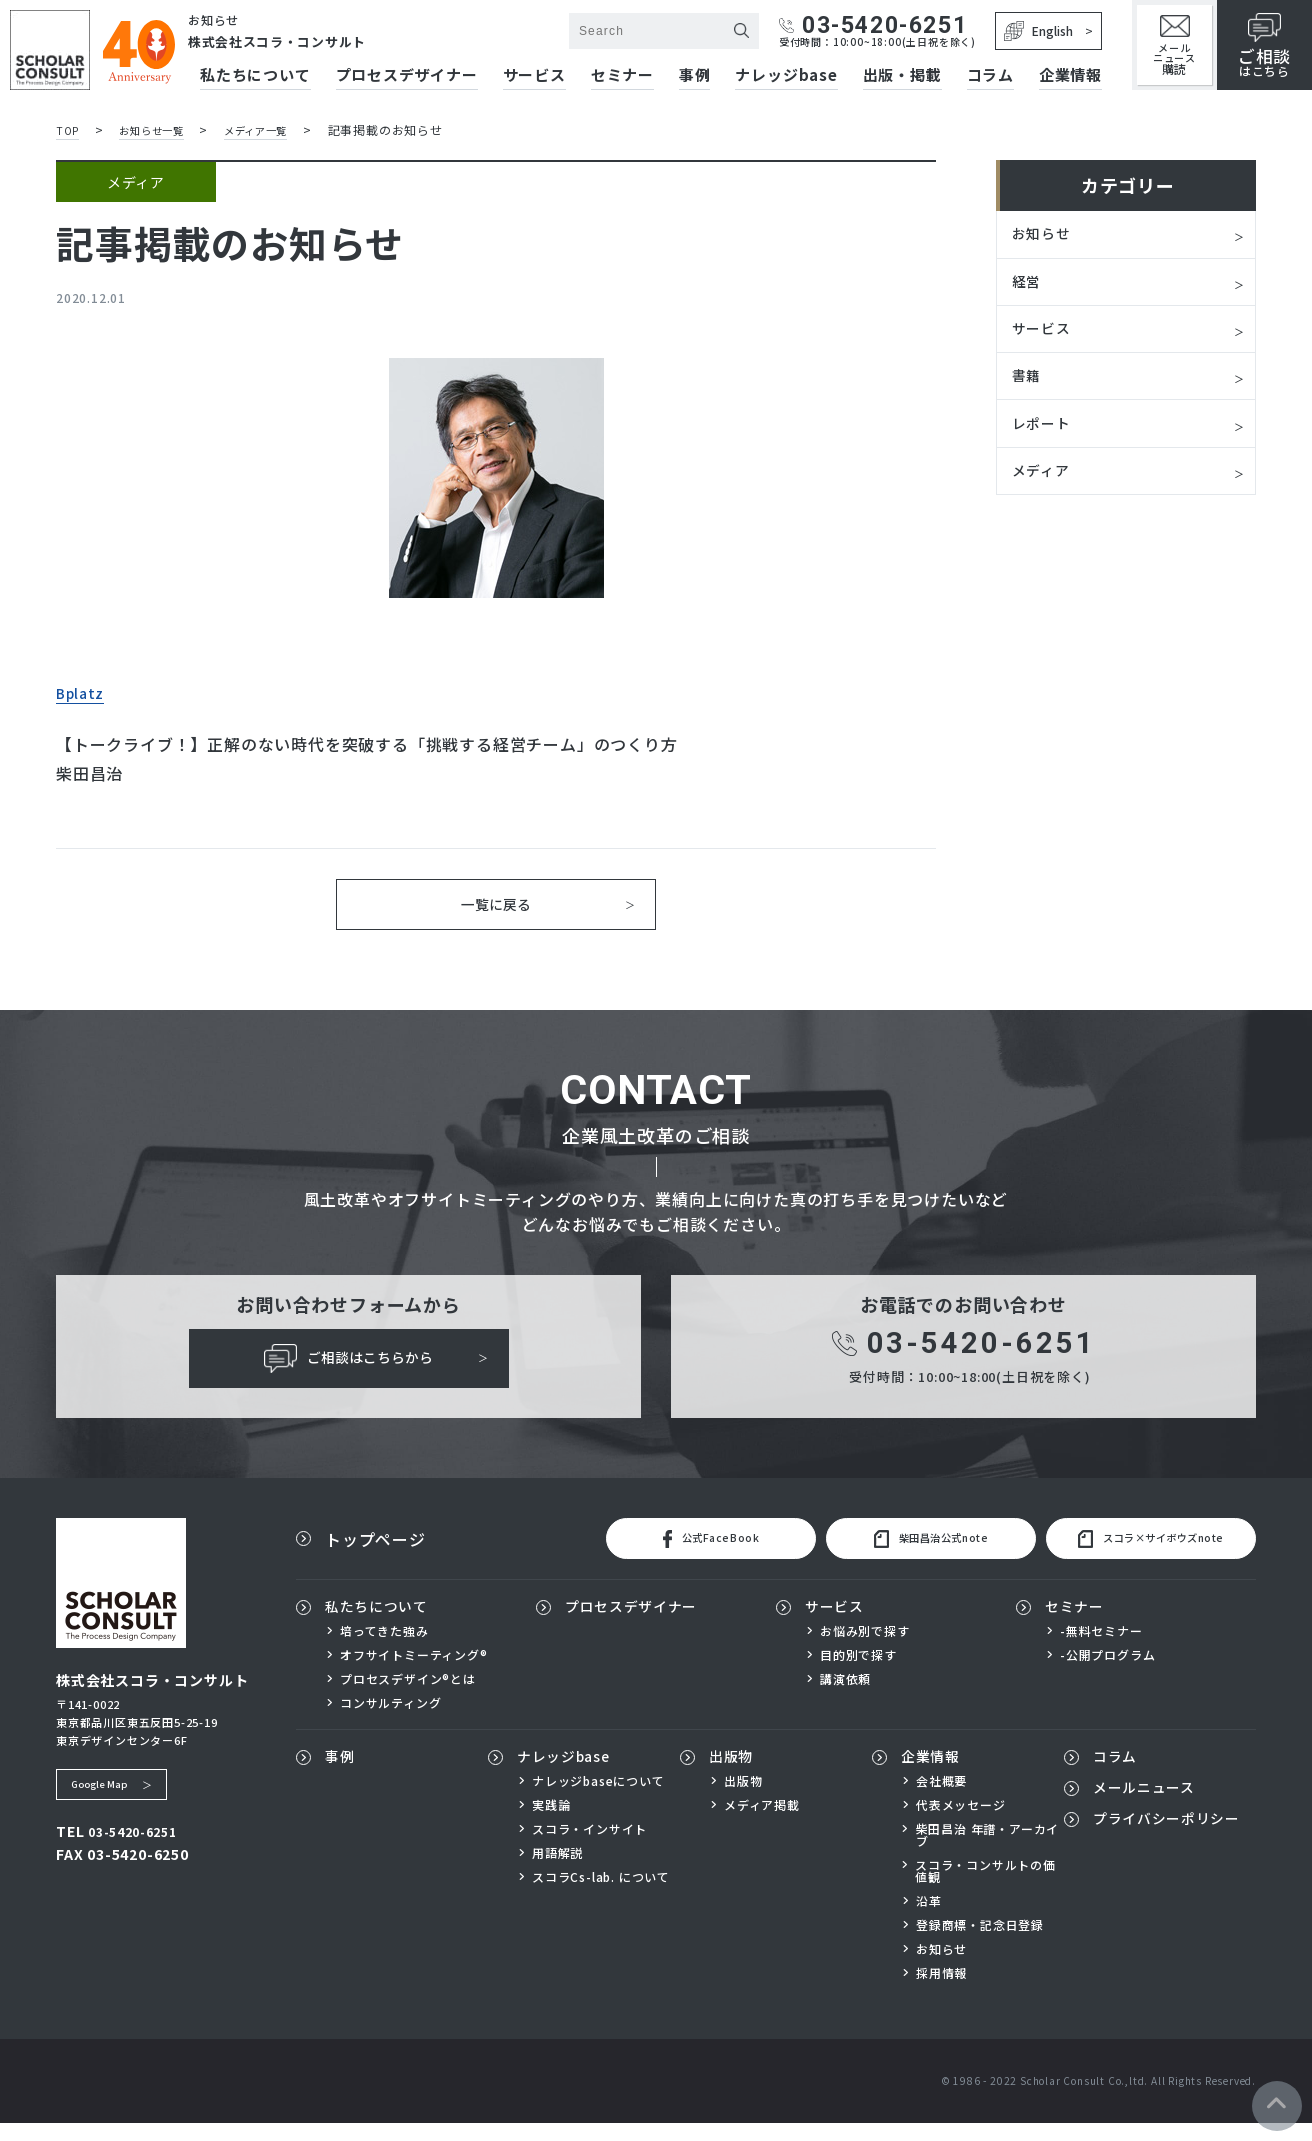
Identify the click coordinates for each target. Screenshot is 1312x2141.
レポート (1045, 439)
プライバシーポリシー (1168, 1847)
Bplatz (84, 691)
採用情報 (941, 1991)
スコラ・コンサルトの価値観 (985, 1889)
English (1038, 31)
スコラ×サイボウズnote (1142, 1553)
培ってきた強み (384, 1648)
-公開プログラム (1107, 1672)
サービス (534, 76)
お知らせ (1045, 235)
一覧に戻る (496, 908)
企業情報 (1070, 76)
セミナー (622, 76)
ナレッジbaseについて (598, 1799)
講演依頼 (845, 1696)
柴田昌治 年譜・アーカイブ (988, 1853)
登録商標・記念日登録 (980, 1943)
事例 (695, 76)
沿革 (929, 1919)
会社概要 (941, 1799)
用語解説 (557, 1871)
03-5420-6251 (873, 25)
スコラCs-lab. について (601, 1895)
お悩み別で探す (865, 1648)
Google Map (106, 1797)
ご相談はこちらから (348, 1368)
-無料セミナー (1101, 1648)
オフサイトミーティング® (414, 1672)
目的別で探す (858, 1672)
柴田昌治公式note (914, 1553)
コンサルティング (390, 1720)
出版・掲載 (902, 76)
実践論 (551, 1823)
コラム (990, 76)
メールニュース (1174, 45)
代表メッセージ (961, 1823)
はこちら (1264, 46)
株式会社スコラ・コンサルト (290, 40)
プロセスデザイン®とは (408, 1696)
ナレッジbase (786, 76)
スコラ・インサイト (589, 1847)
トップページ (375, 1553)
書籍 (1029, 388)
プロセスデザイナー (407, 76)
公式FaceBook (694, 1553)
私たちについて (384, 1624)
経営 (1029, 286)
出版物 (734, 1775)
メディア (1045, 490)
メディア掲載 (762, 1823)
